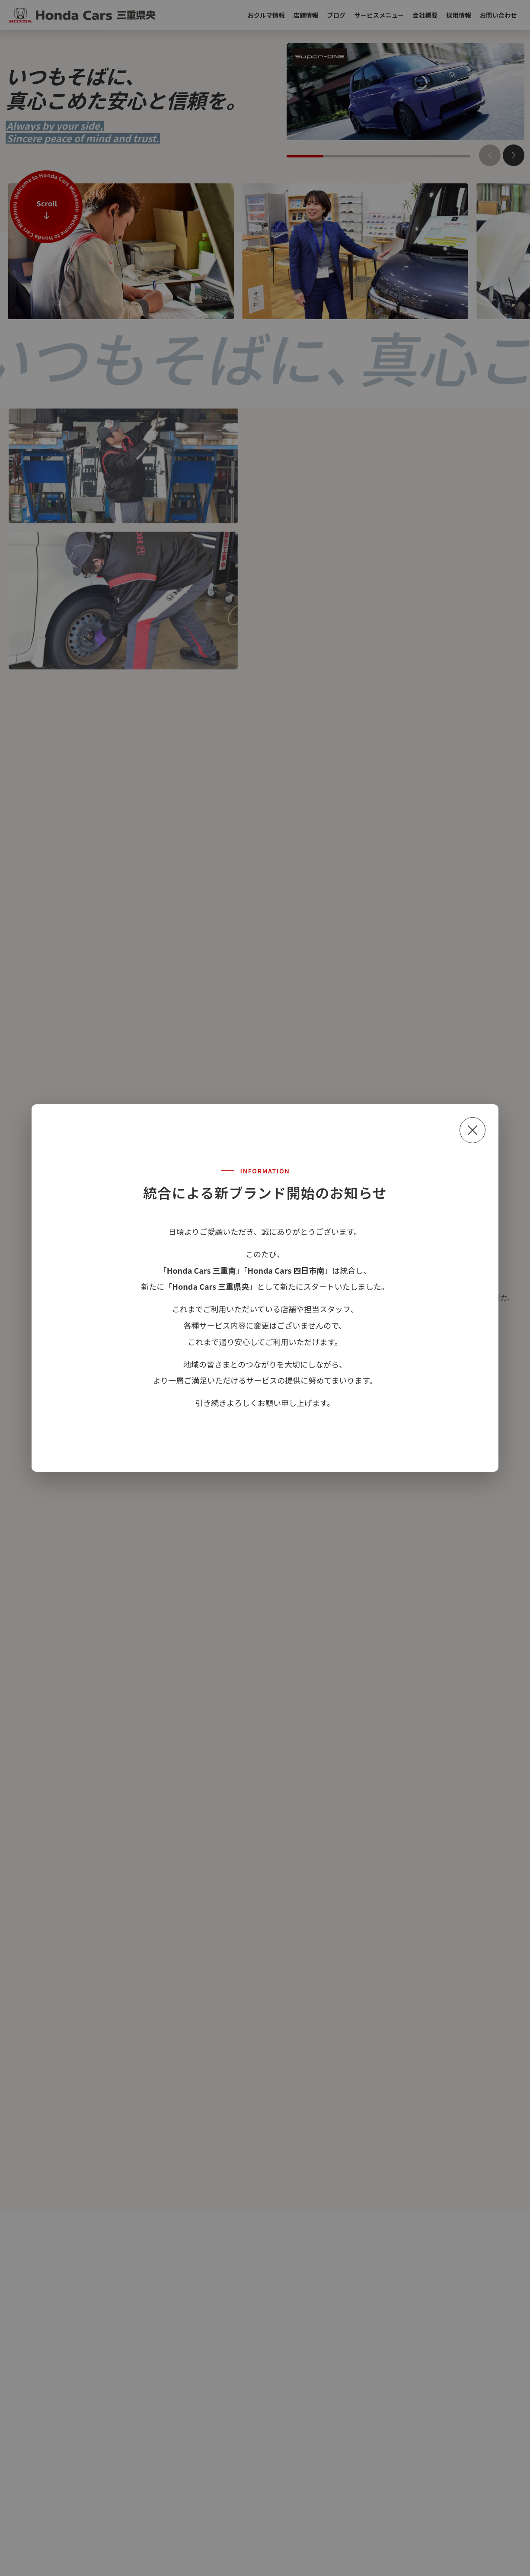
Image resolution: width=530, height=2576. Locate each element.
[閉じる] (472, 1130)
